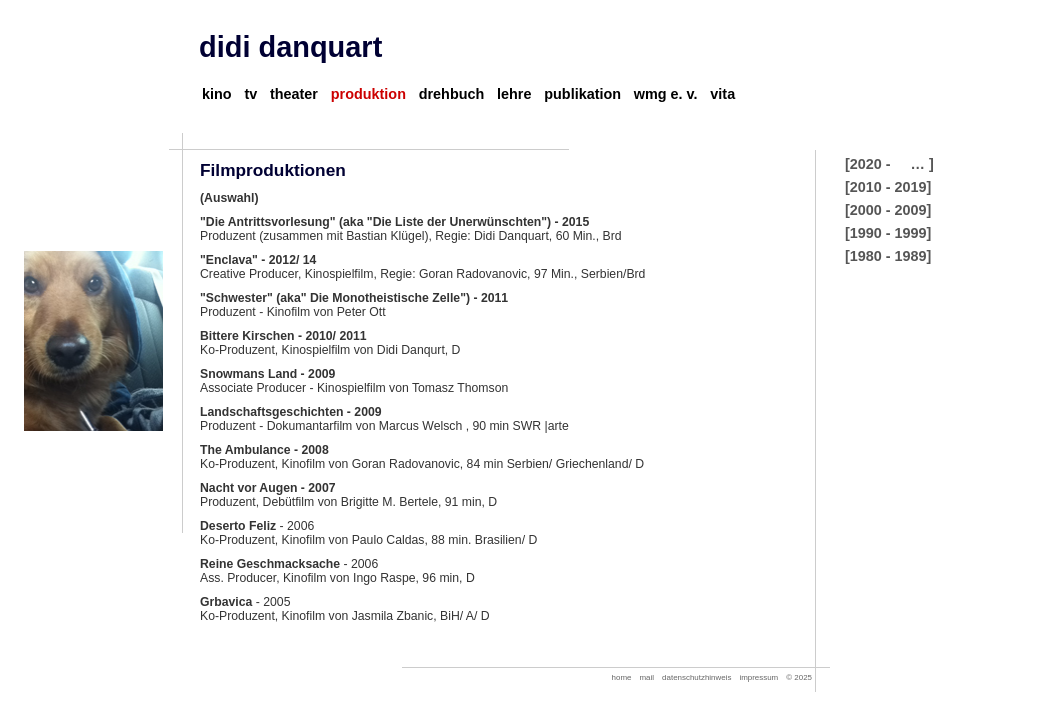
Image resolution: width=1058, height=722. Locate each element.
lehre (514, 94)
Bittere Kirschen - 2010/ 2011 (283, 336)
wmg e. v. (666, 94)
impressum (758, 677)
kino (217, 94)
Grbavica (226, 602)
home (622, 677)
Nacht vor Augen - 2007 (268, 488)
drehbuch (452, 94)
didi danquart (290, 47)
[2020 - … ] (889, 164)
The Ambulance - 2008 (264, 450)
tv (250, 94)
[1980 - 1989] (888, 256)
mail (647, 677)
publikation (582, 94)
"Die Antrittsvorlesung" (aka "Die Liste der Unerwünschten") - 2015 (394, 222)
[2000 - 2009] (888, 210)
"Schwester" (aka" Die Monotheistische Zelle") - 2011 (354, 298)
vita (722, 94)
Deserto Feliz (238, 526)
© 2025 (799, 677)
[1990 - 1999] (888, 233)
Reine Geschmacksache (270, 564)
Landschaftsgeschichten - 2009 (291, 412)
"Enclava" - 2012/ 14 (258, 260)
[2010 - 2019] (888, 187)
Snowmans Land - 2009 (267, 374)
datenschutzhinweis (696, 677)
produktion (368, 94)
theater (294, 94)
